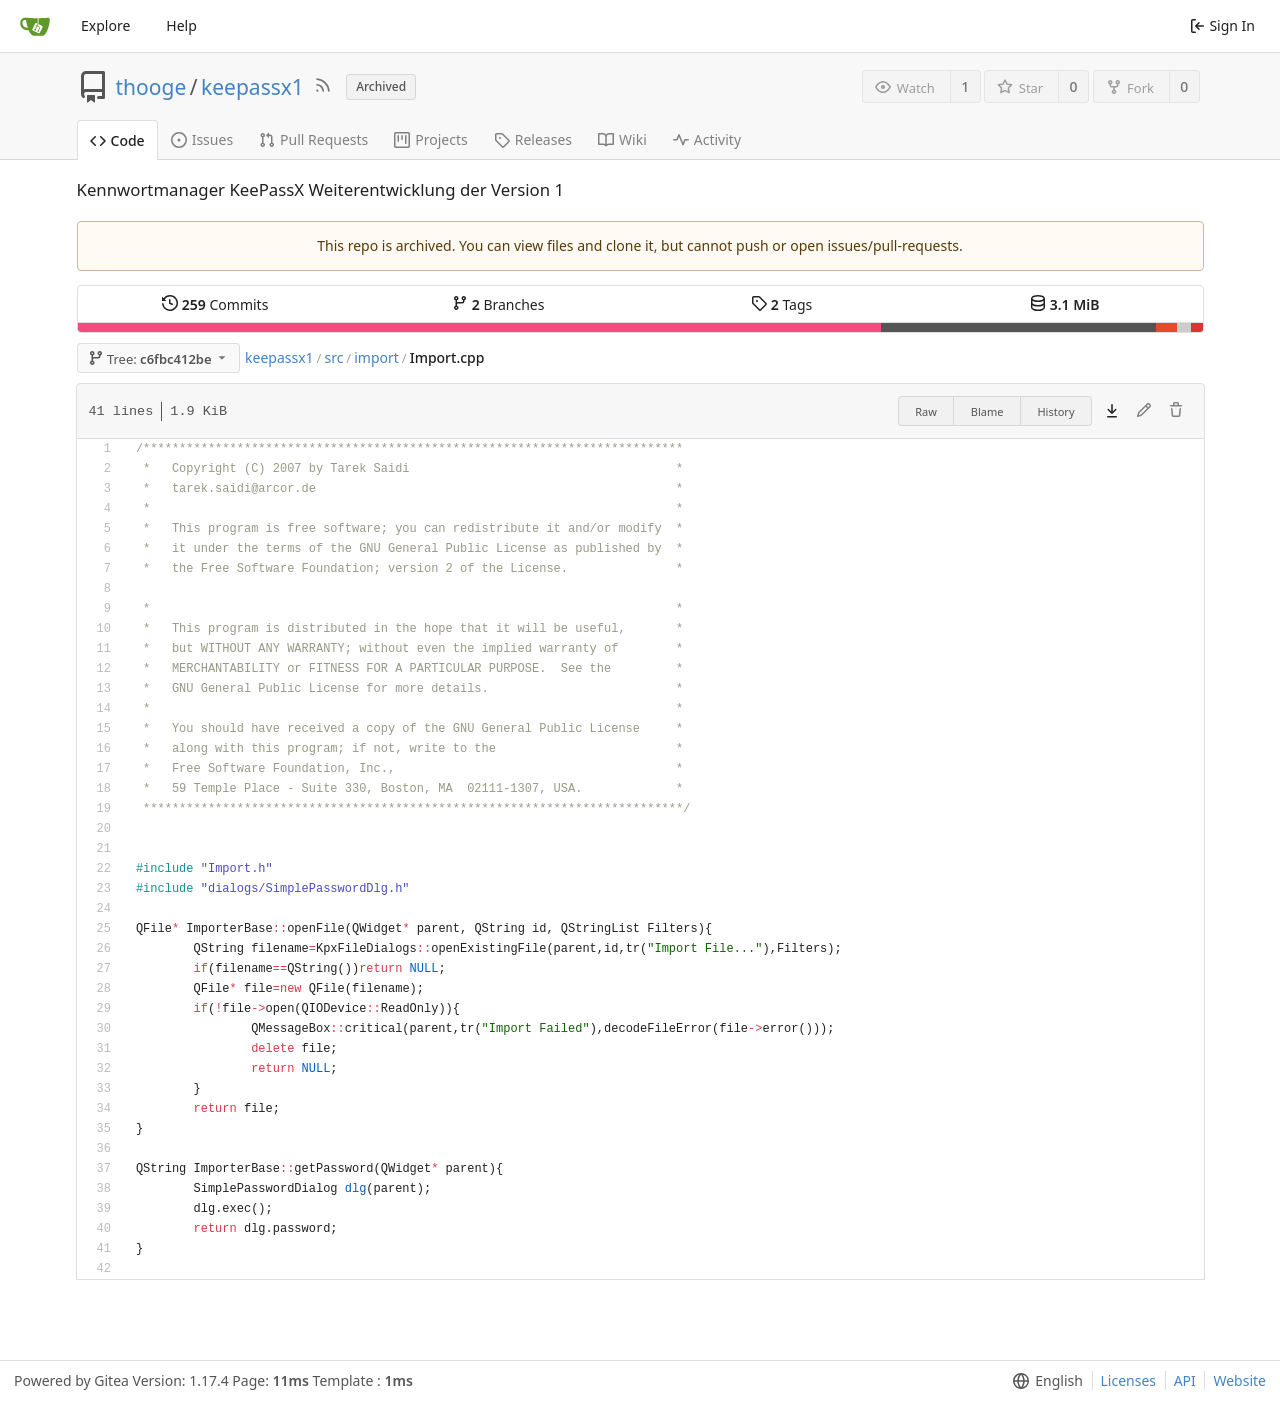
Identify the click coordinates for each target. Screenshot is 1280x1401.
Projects (430, 139)
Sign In (1222, 25)
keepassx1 (252, 87)
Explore (105, 25)
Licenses (1129, 1380)
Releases (533, 139)
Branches (498, 304)
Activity (707, 139)
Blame (987, 411)
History (1055, 411)
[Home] (35, 26)
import (376, 357)
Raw (926, 411)
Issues (202, 139)
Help (181, 25)
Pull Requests (313, 139)
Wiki (622, 139)
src (333, 357)
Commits (215, 304)
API (1185, 1380)
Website (1239, 1380)
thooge (151, 87)
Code (117, 140)
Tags (781, 304)
